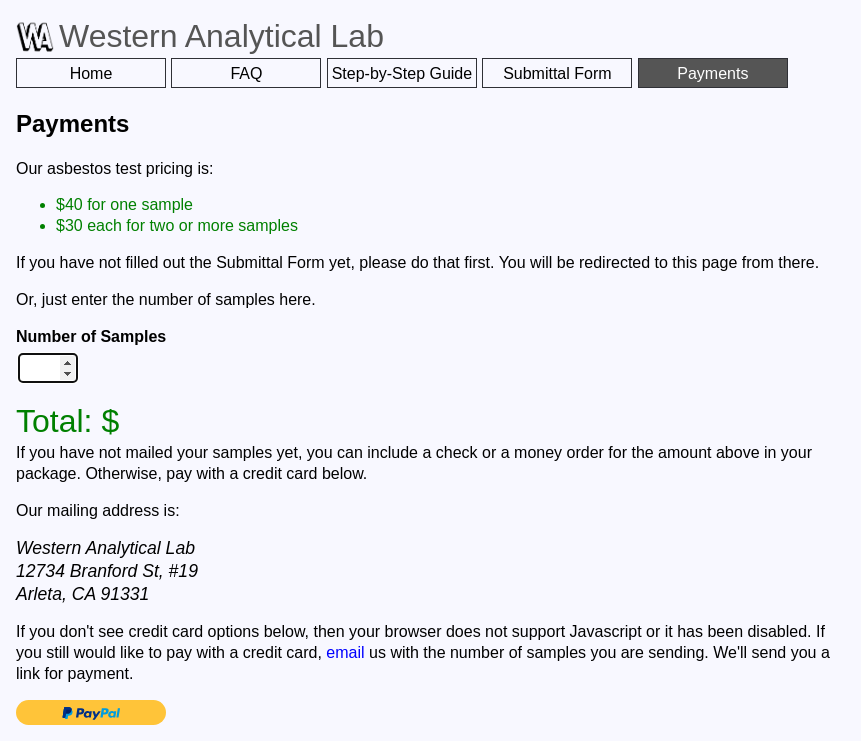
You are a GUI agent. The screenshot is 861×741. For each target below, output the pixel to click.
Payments (712, 73)
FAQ (246, 73)
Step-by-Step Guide (402, 73)
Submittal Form (557, 73)
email (345, 652)
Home (91, 73)
